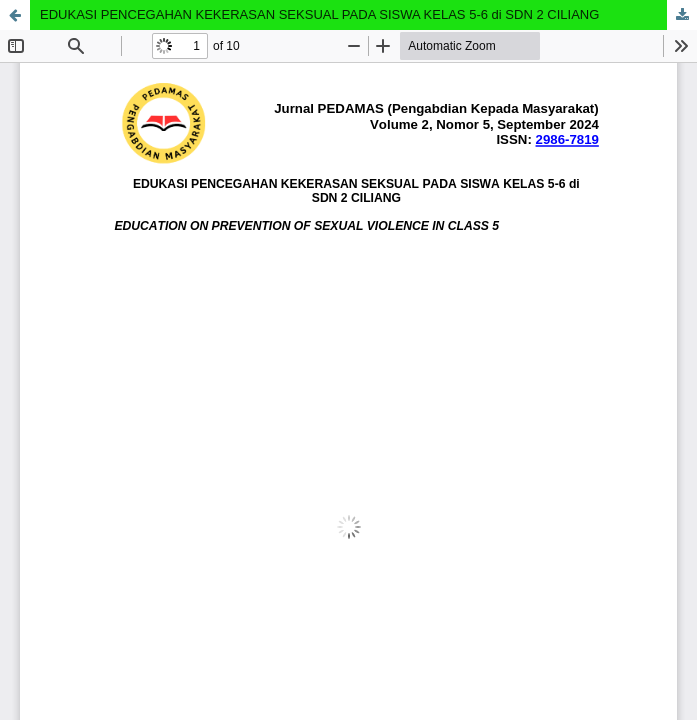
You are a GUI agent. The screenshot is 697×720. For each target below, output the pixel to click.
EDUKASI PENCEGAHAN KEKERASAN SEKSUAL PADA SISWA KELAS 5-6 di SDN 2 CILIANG (319, 14)
